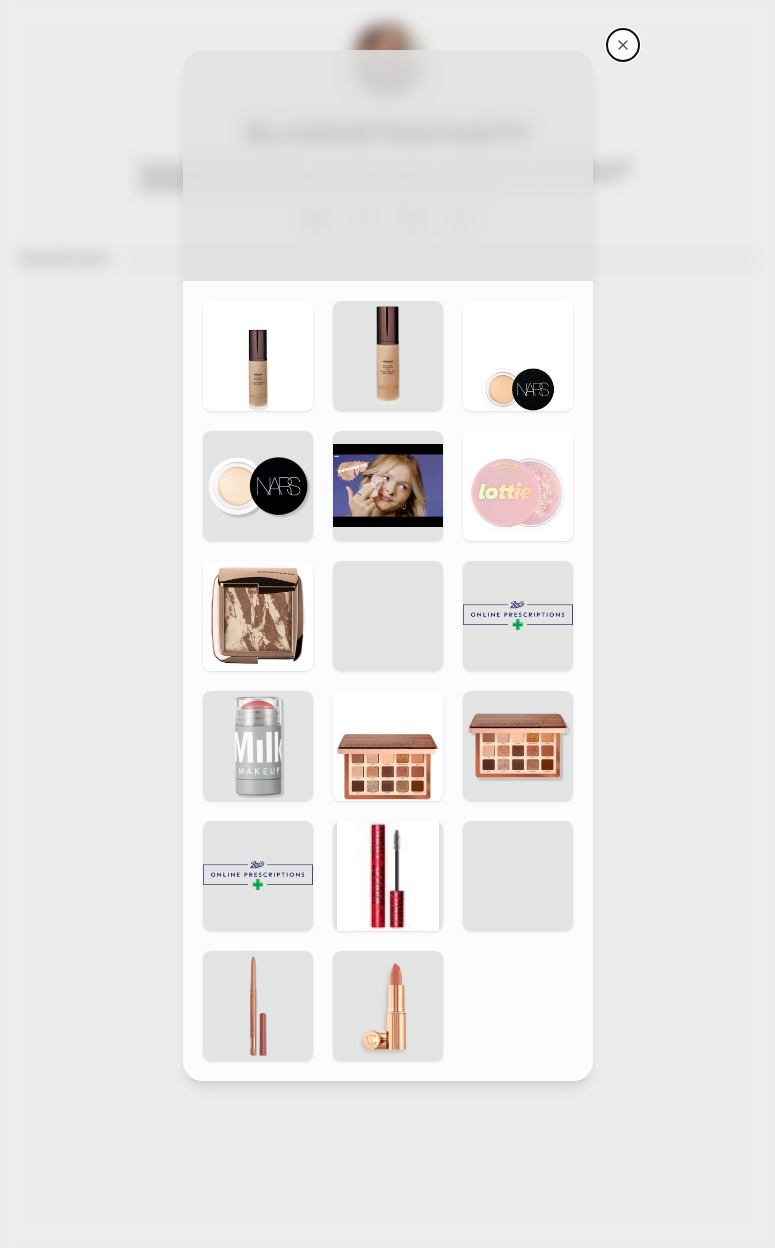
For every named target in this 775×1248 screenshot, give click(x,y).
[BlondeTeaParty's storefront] (623, 45)
